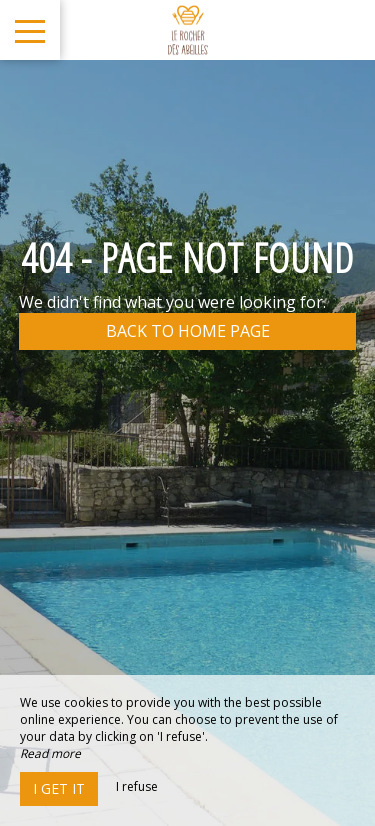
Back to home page (188, 331)
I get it (59, 788)
